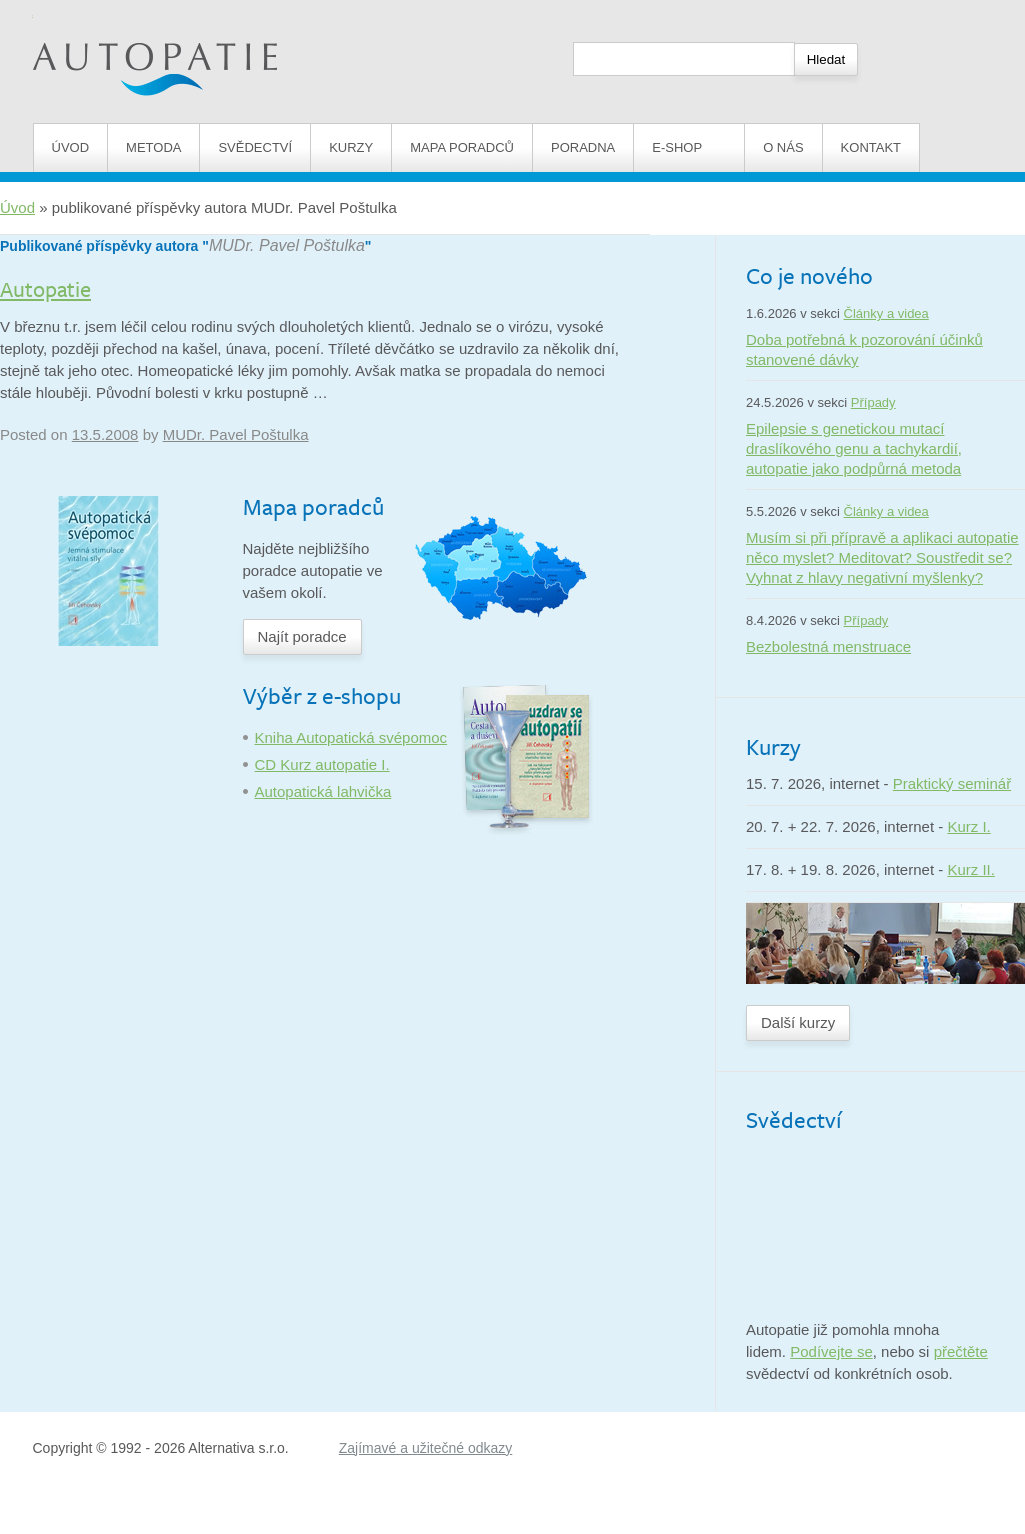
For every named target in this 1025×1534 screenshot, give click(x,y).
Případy (873, 402)
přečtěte (961, 1351)
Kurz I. (968, 826)
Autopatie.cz (74, 10)
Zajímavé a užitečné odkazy (426, 1448)
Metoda (153, 147)
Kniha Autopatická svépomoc (351, 737)
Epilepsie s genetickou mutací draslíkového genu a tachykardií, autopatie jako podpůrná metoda (854, 448)
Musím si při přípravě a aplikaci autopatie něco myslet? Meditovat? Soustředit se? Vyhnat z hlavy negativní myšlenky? (882, 557)
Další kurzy (798, 1022)
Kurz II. (971, 869)
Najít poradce (302, 636)
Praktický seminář (952, 783)
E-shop (689, 147)
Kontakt (871, 147)
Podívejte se (831, 1351)
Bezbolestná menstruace (828, 646)
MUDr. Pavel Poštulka (287, 245)
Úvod (71, 147)
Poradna (583, 147)
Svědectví (255, 147)
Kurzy (351, 147)
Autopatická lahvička (323, 791)
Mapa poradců (462, 147)
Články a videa (886, 313)
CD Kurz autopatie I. (322, 764)
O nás (783, 147)
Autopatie (45, 288)
